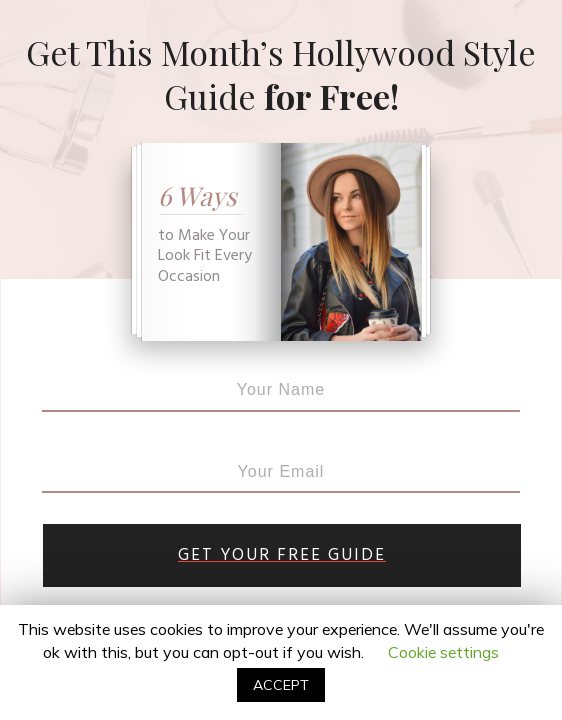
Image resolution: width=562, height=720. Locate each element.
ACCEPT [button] (281, 685)
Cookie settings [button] (443, 652)
